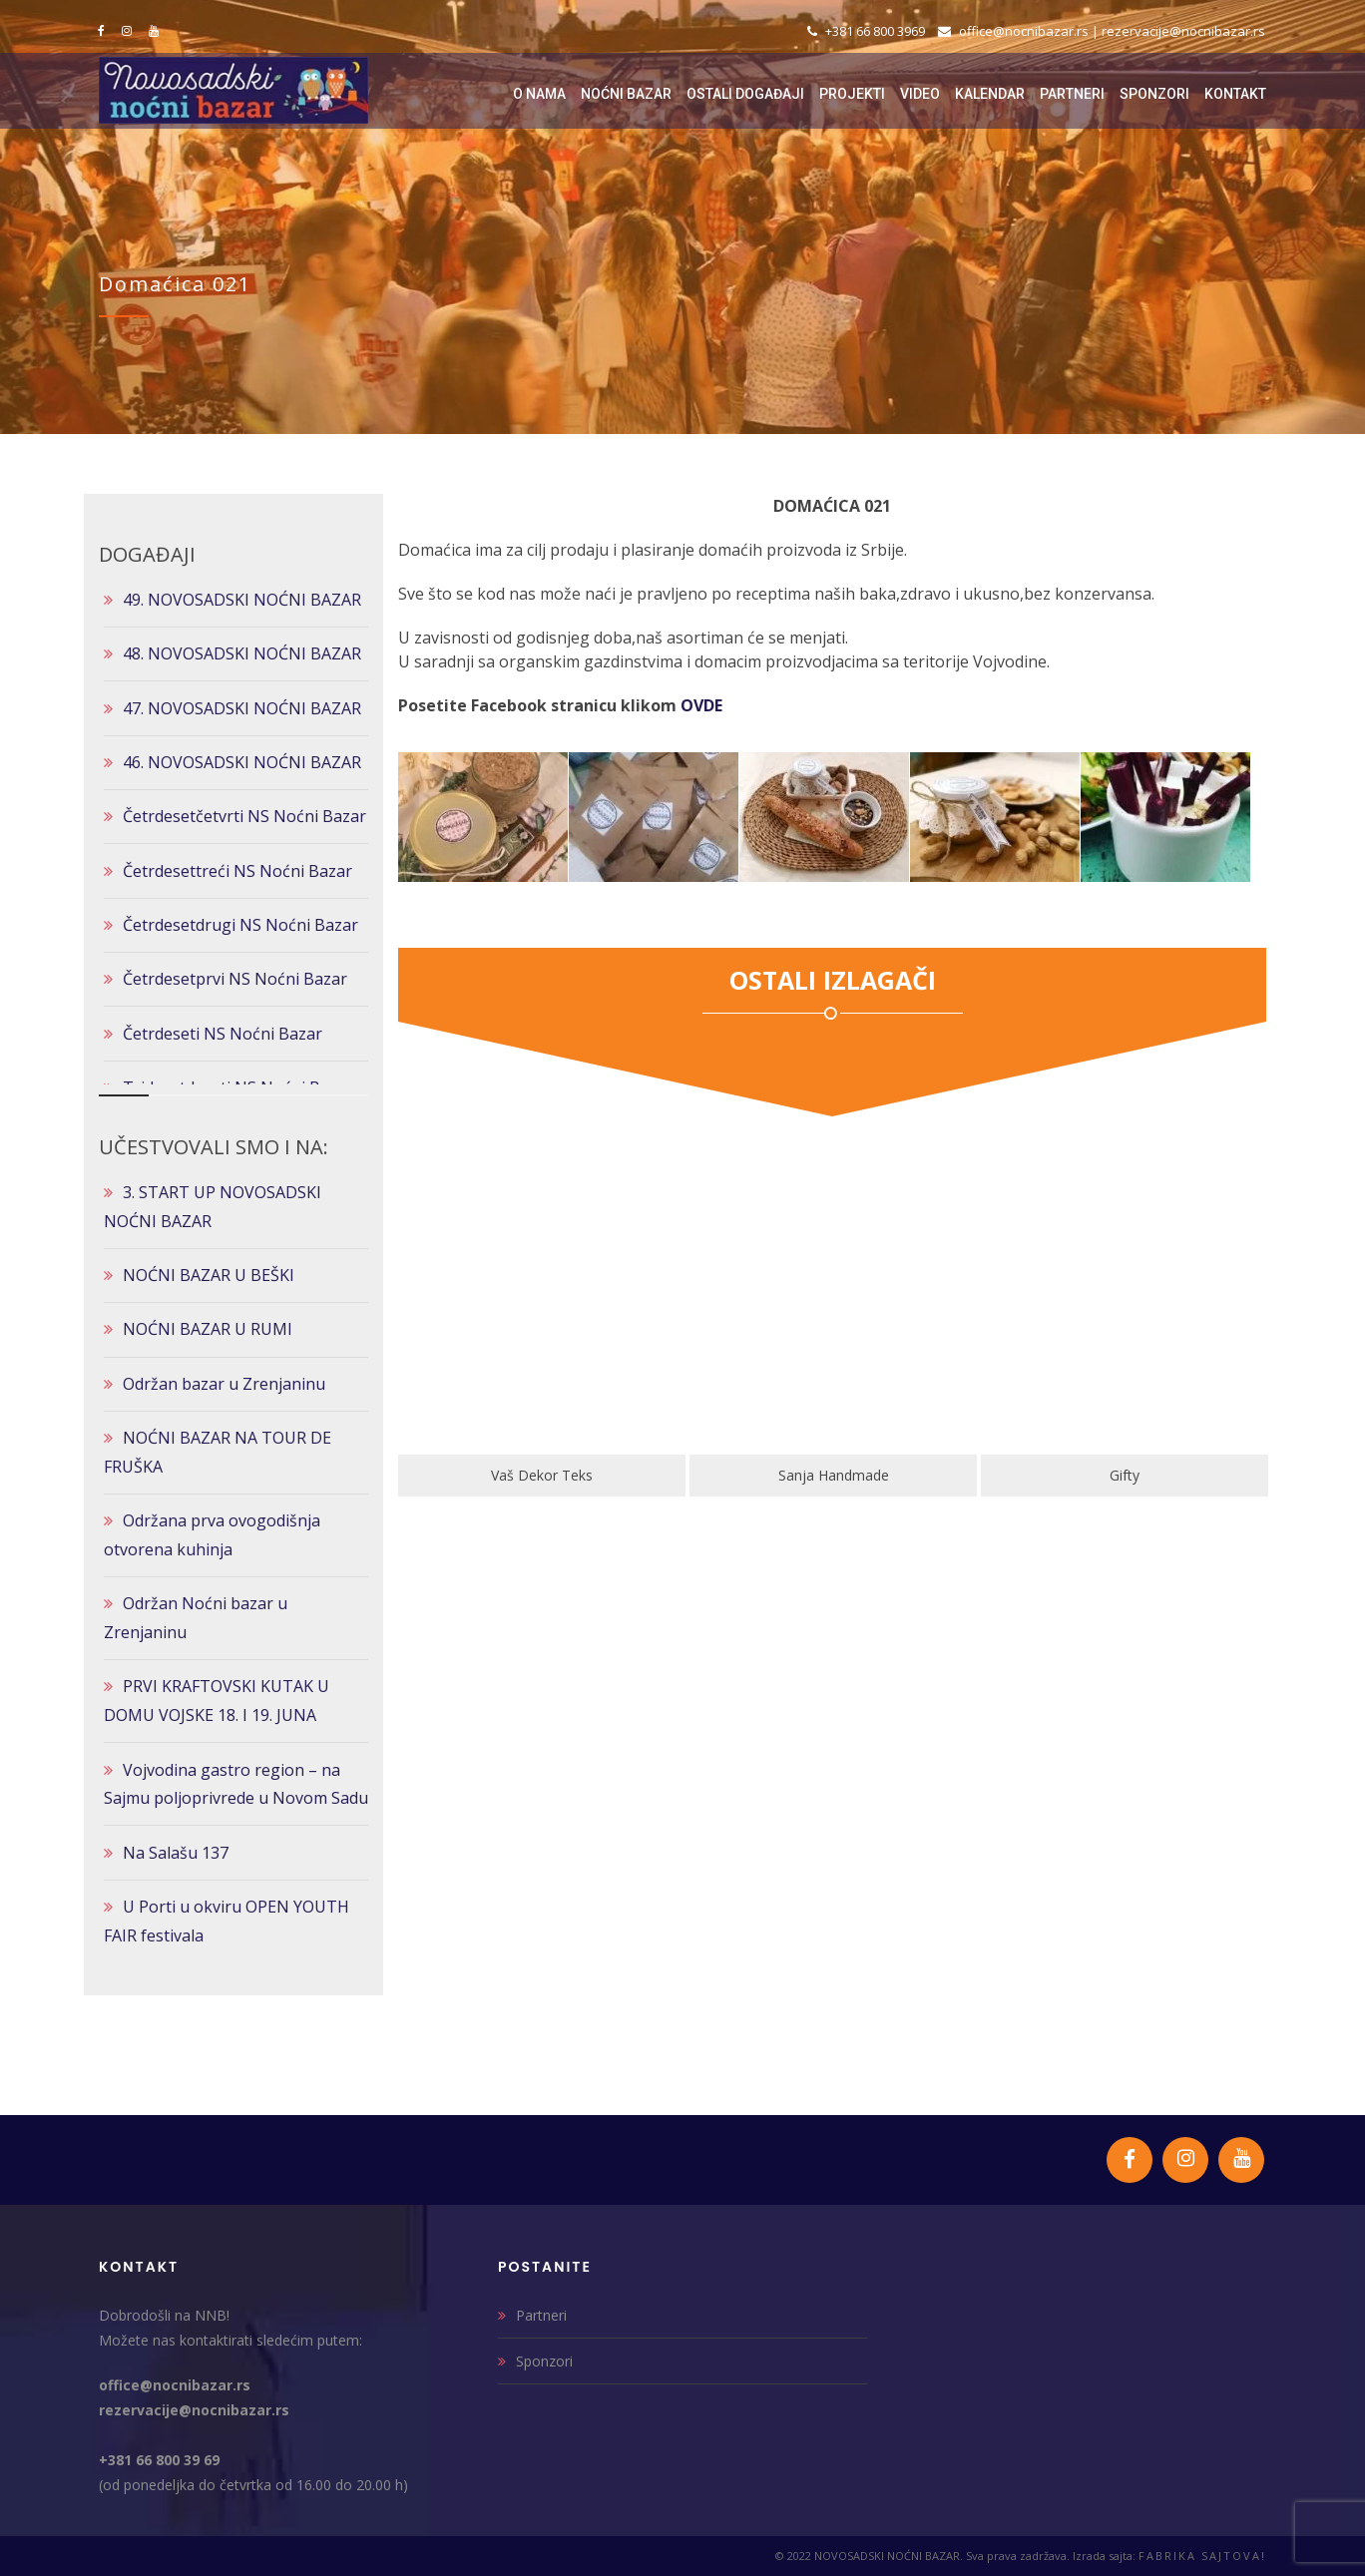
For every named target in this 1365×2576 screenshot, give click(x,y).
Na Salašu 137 (175, 1853)
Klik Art (474, 1475)
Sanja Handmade (1057, 1475)
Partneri (541, 2315)
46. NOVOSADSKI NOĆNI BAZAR (242, 762)
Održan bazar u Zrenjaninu (224, 1384)
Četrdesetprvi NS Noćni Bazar (235, 979)
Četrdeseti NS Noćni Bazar (222, 1034)
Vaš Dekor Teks (765, 1475)
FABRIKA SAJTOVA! (1202, 2555)
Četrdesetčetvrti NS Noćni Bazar (244, 816)
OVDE (701, 705)
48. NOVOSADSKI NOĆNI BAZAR (242, 653)
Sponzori (544, 2361)
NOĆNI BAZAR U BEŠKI (208, 1275)
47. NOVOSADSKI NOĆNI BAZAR (242, 708)
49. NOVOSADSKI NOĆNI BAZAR (242, 600)
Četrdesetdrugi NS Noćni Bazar (240, 925)
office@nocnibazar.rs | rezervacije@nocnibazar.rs (1101, 31)
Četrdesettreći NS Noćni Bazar (237, 871)
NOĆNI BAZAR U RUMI (207, 1329)
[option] (474, 1326)
